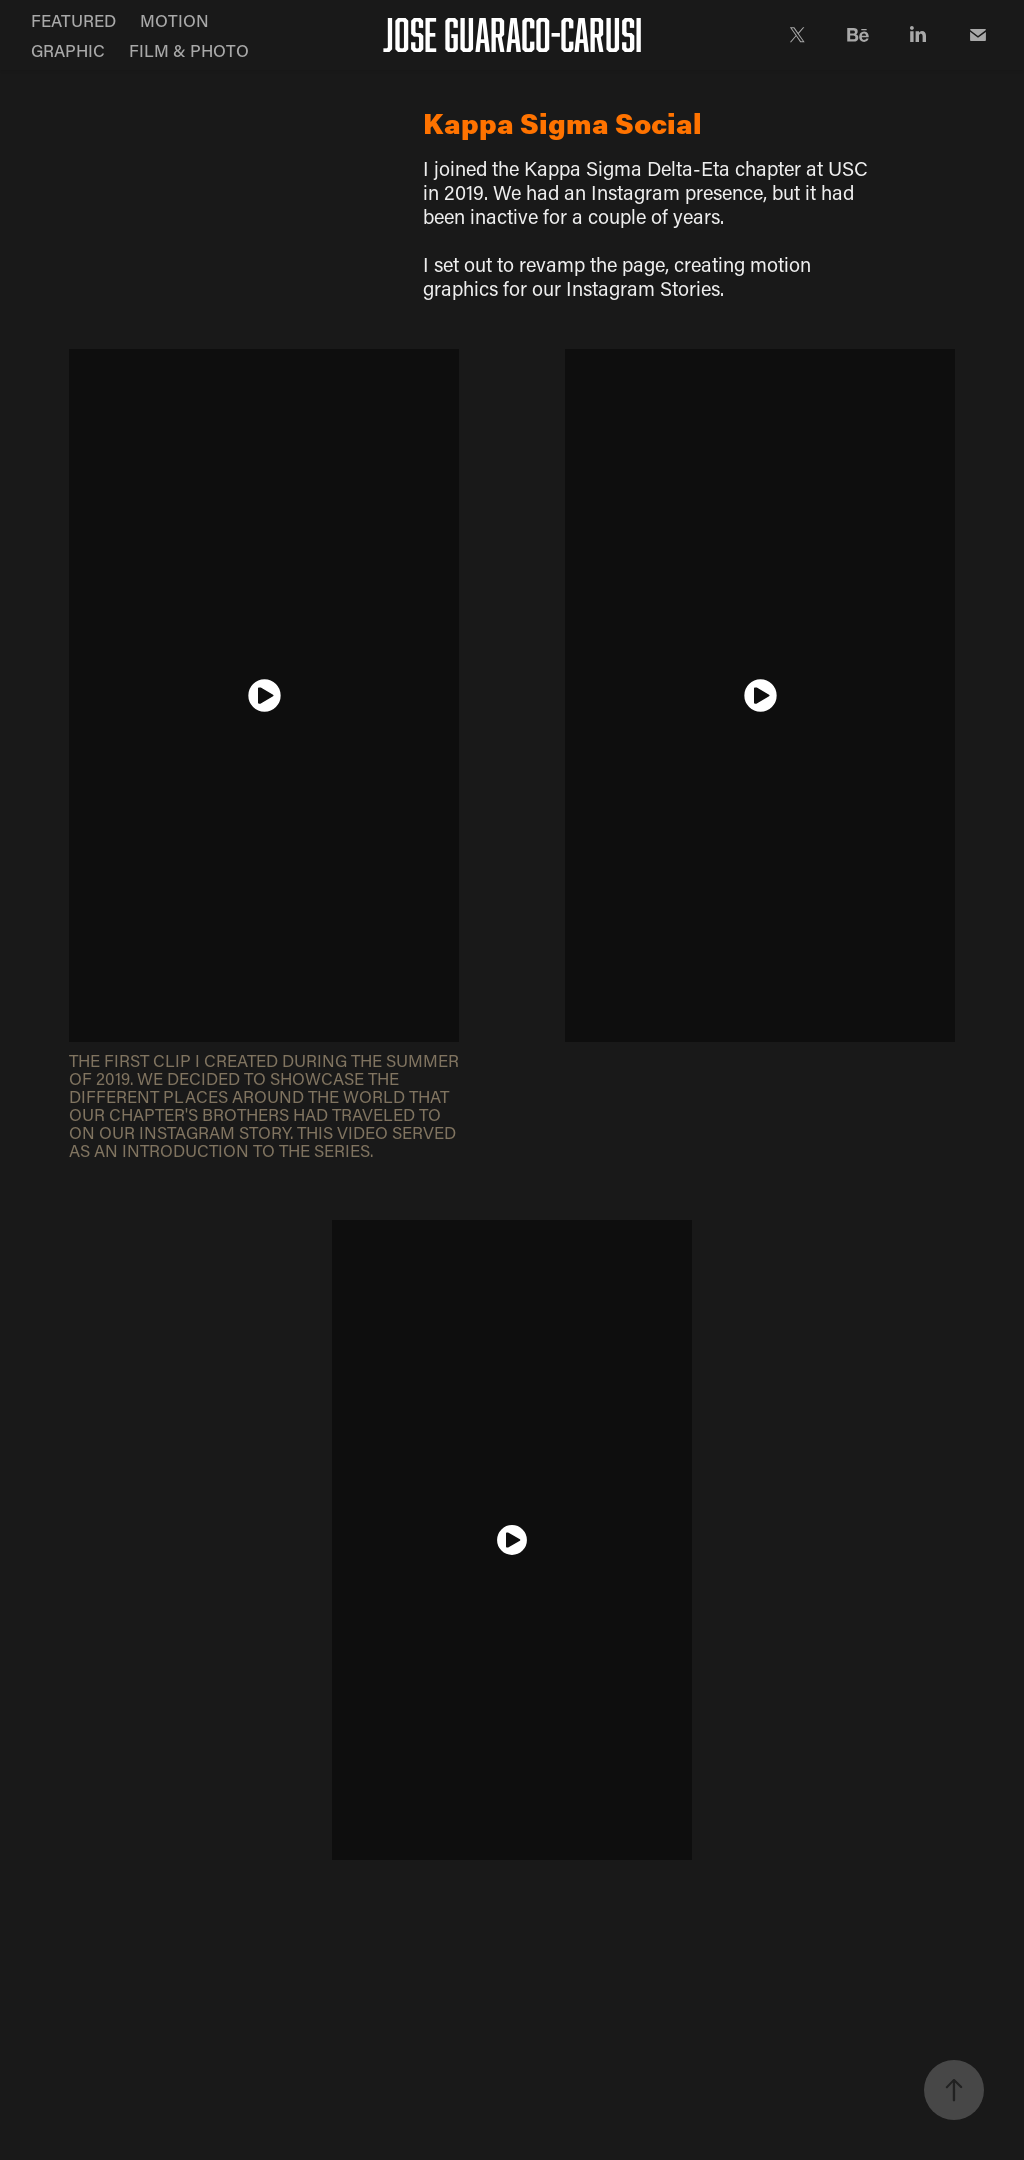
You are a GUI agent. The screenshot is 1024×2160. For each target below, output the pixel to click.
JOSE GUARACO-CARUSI (512, 34)
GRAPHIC (68, 50)
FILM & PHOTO (189, 50)
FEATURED (73, 20)
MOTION (174, 20)
